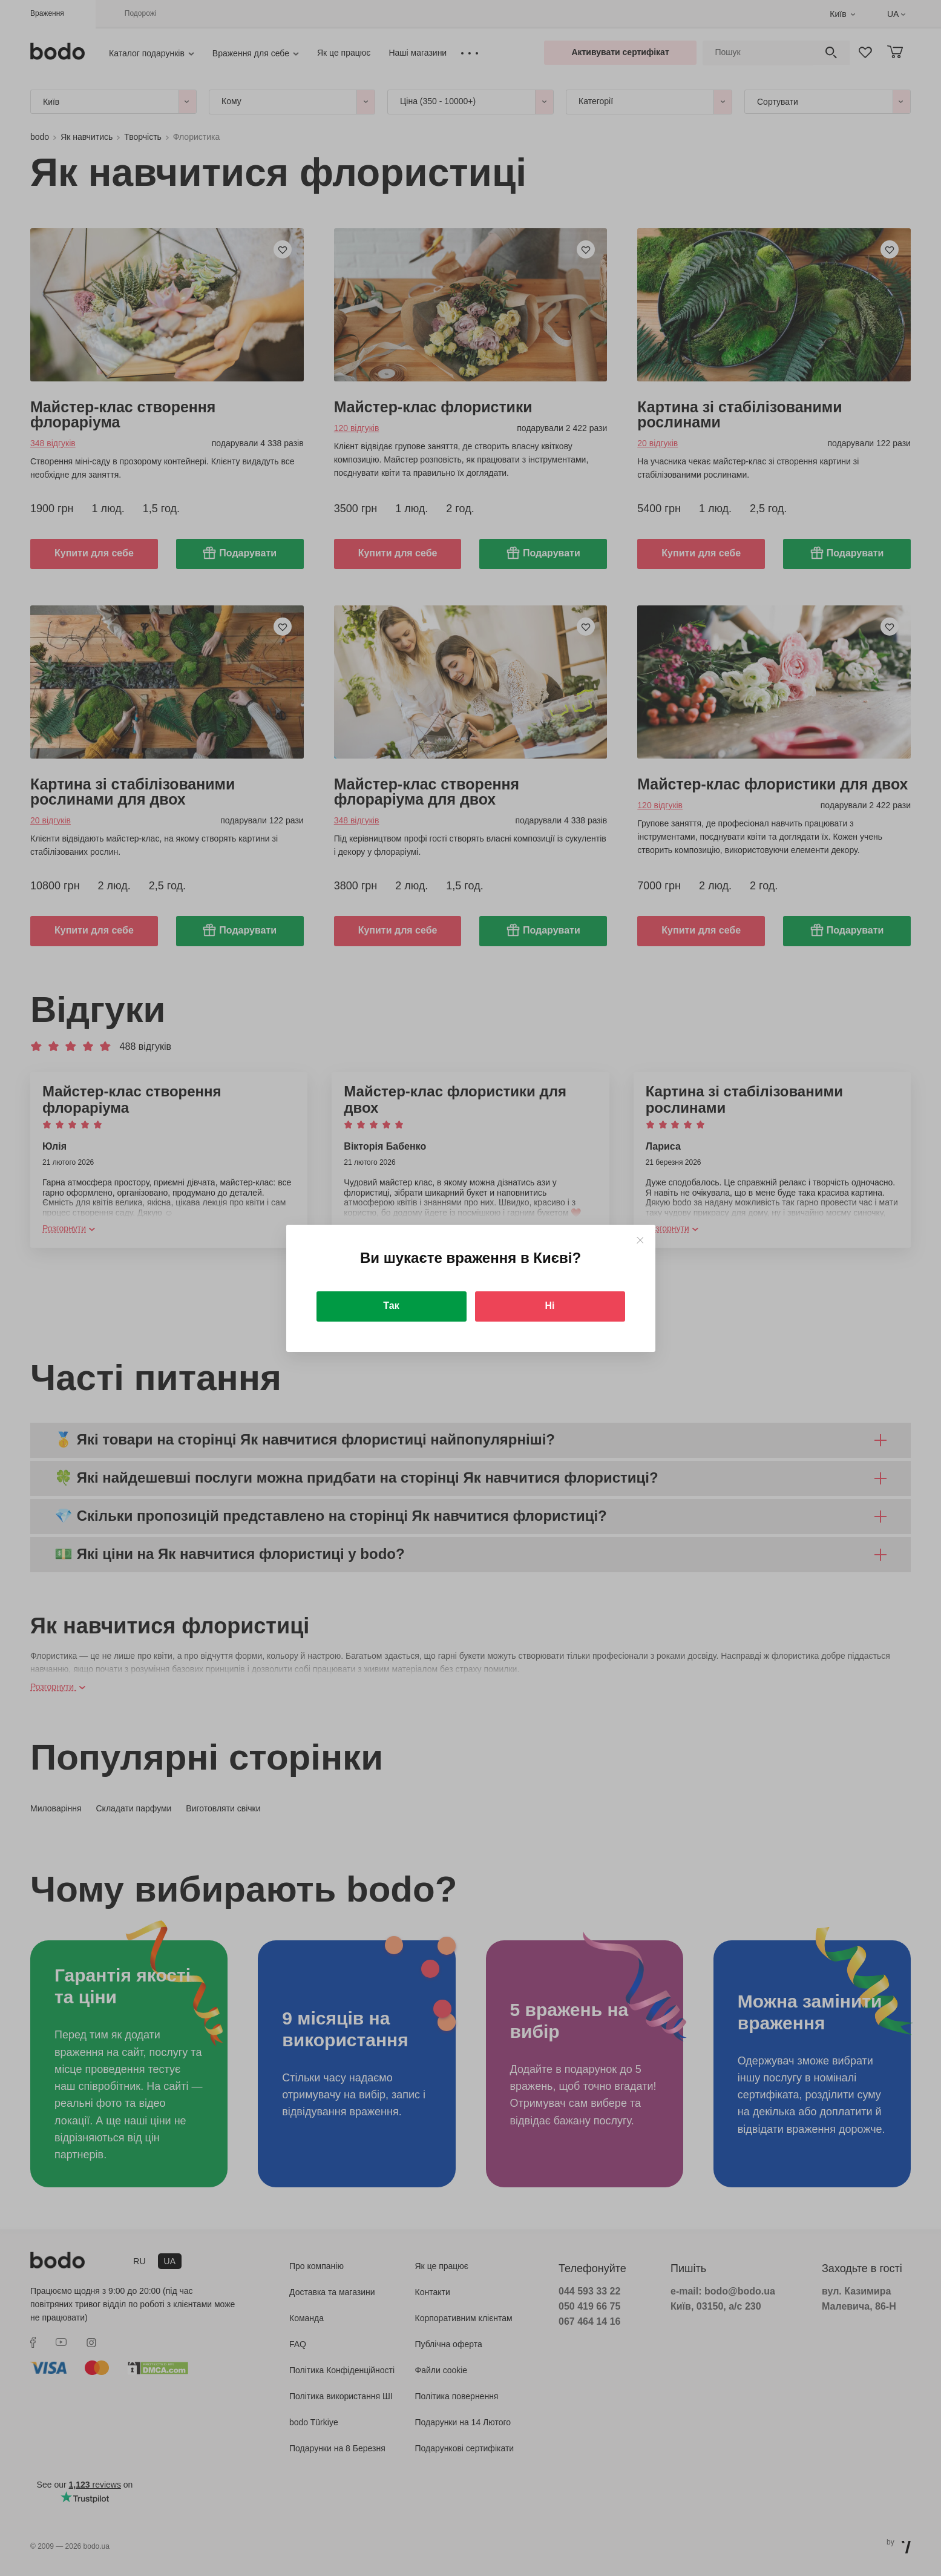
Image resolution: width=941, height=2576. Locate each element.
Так (391, 1305)
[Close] (640, 1240)
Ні (550, 1305)
